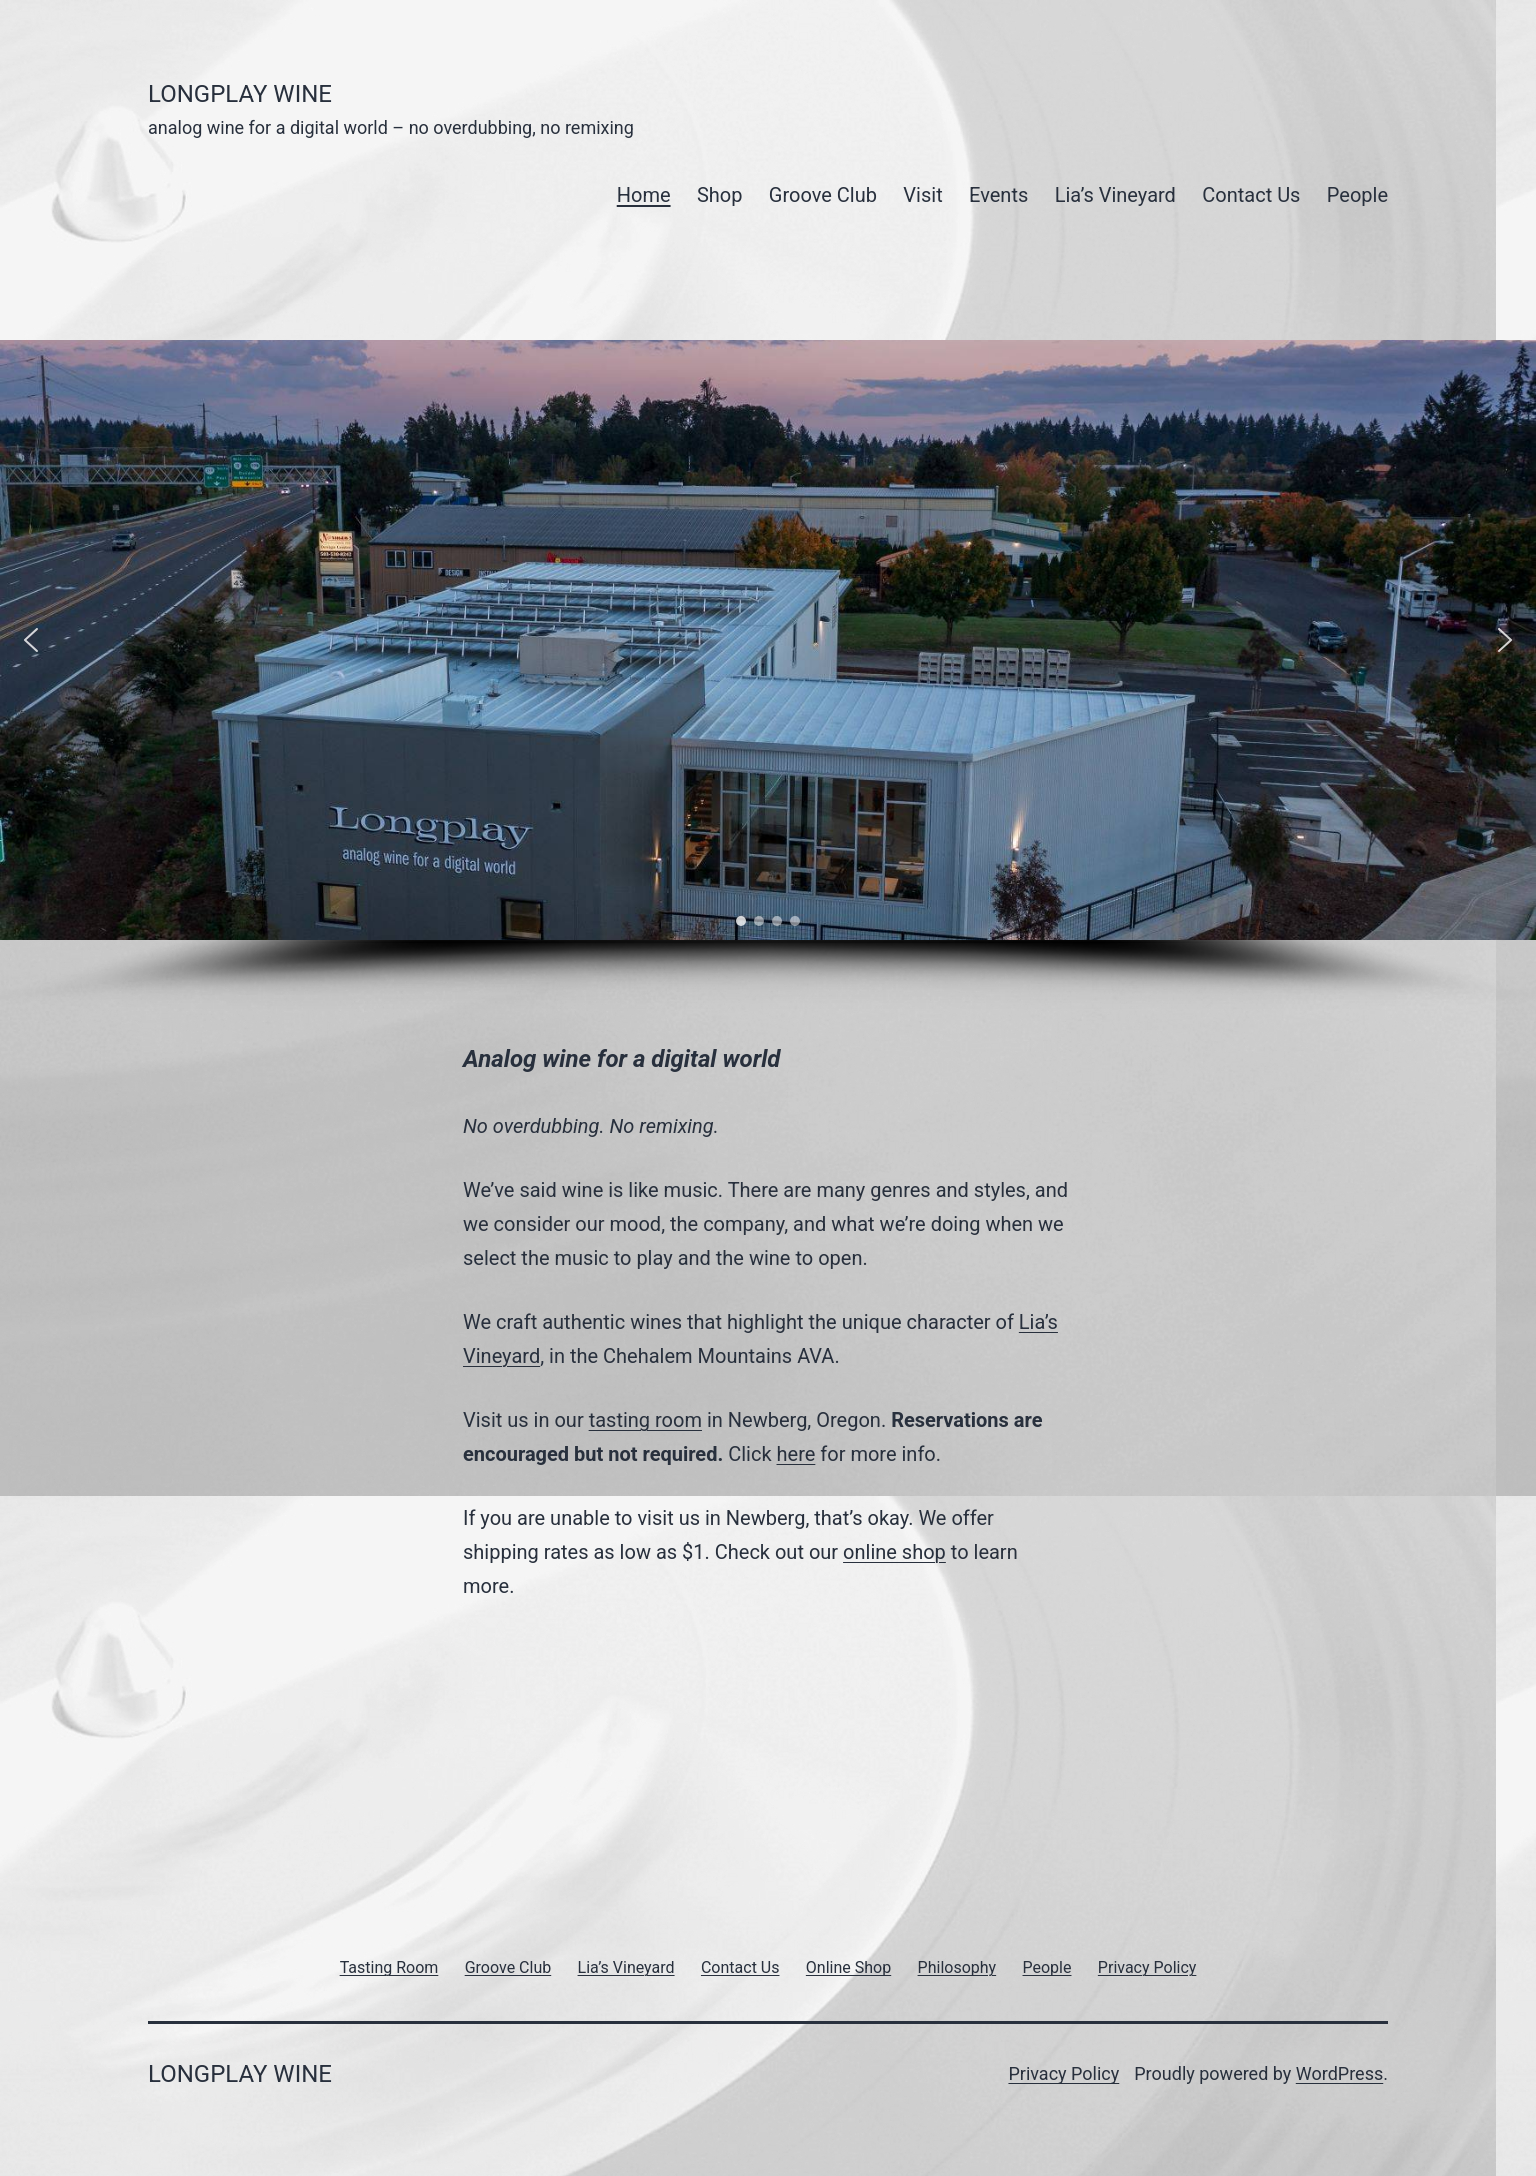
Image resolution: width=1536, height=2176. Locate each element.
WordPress (1339, 2073)
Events (998, 195)
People (1357, 195)
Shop (720, 195)
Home (644, 195)
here (796, 1454)
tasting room (645, 1420)
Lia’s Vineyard (1115, 195)
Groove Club (823, 195)
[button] (31, 640)
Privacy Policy (1063, 2073)
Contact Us (1251, 195)
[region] (768, 674)
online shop (894, 1552)
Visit (922, 195)
